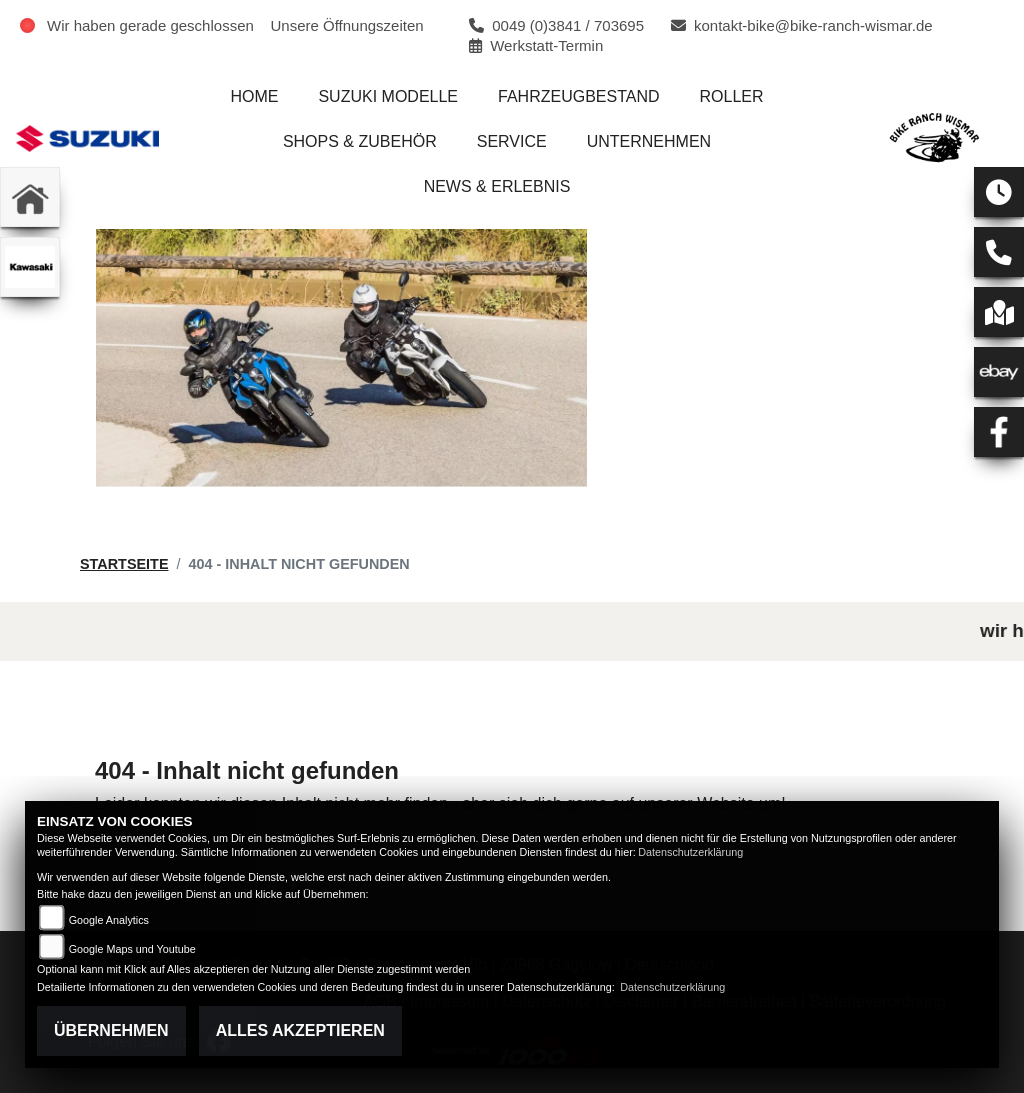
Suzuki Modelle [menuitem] (388, 96)
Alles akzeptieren (300, 1030)
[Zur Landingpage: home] (30, 197)
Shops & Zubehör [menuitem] (360, 141)
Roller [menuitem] (732, 96)
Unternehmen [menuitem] (649, 141)
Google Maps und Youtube (132, 949)
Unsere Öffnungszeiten (347, 25)
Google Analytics (109, 920)
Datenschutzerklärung (690, 852)
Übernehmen (111, 1030)
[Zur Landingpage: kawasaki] (30, 267)
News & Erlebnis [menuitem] (497, 186)
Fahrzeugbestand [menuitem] (579, 96)
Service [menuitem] (512, 141)
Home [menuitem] (254, 96)
